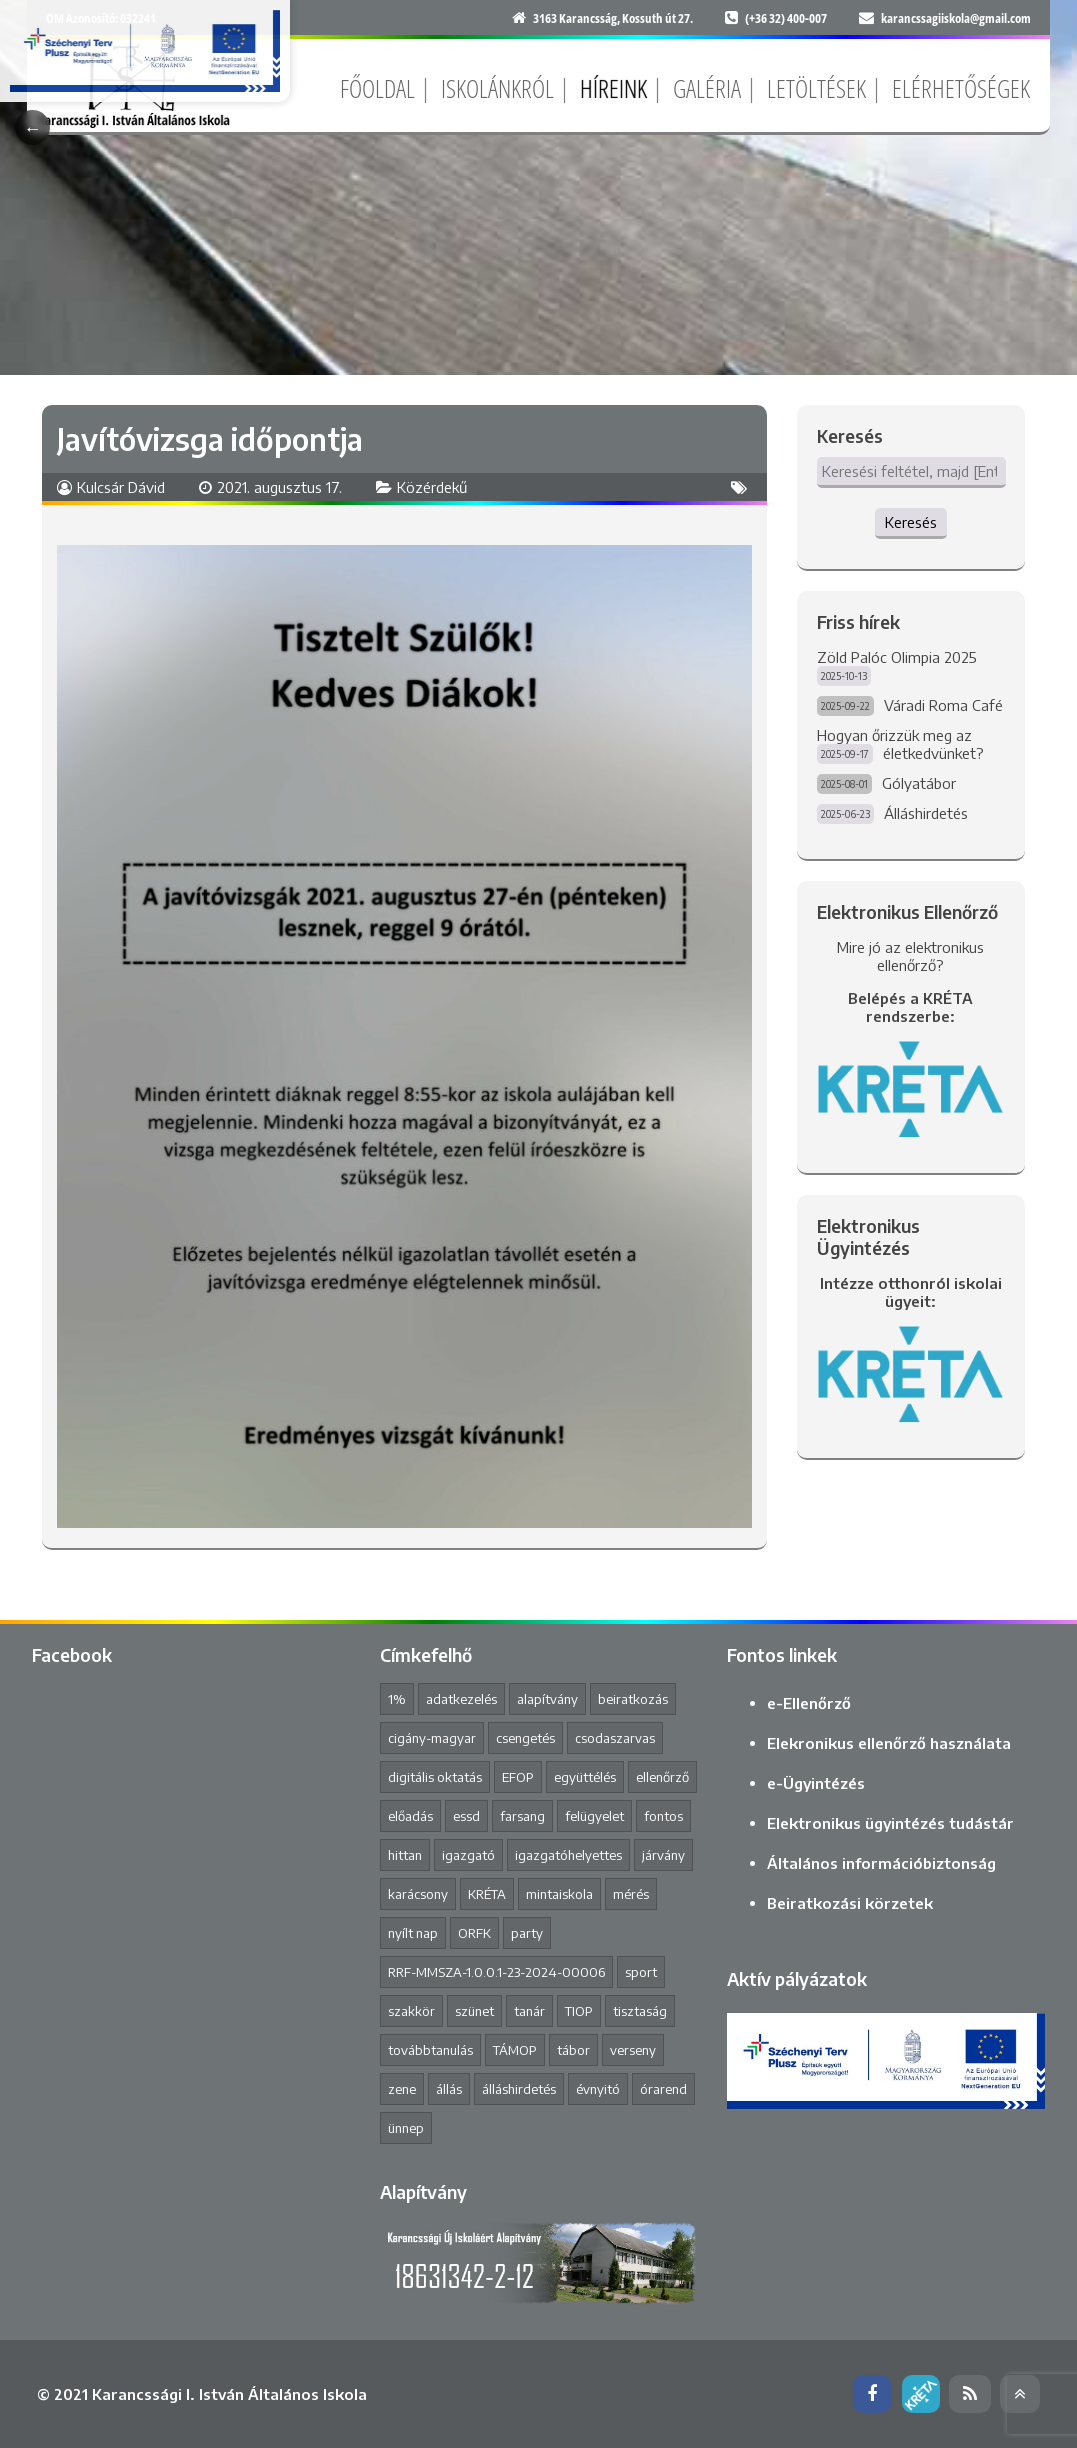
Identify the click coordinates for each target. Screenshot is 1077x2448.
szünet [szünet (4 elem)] (474, 2011)
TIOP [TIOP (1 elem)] (579, 2011)
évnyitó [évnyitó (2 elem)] (598, 2089)
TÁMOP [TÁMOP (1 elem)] (515, 2050)
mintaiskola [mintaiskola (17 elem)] (559, 1894)
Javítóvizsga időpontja (210, 439)
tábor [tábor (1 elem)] (573, 2050)
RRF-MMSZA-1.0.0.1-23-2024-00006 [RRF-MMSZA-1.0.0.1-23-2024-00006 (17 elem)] (496, 1972)
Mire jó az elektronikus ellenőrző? (910, 956)
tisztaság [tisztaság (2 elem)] (640, 2011)
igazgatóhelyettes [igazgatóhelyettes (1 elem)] (568, 1855)
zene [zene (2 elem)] (402, 2089)
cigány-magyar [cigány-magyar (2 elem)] (432, 1738)
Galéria (707, 88)
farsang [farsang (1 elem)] (522, 1816)
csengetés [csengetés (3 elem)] (525, 1738)
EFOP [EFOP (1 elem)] (518, 1777)
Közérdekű (432, 487)
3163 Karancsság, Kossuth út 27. (613, 18)
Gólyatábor (919, 783)
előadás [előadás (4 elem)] (410, 1816)
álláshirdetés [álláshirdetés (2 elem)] (519, 2089)
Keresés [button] (911, 522)
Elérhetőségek (961, 88)
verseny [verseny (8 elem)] (633, 2050)
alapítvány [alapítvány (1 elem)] (547, 1699)
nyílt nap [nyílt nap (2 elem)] (413, 1933)
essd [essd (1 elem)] (466, 1816)
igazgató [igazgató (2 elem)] (468, 1855)
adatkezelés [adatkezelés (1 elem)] (461, 1699)
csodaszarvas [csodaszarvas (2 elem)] (615, 1738)
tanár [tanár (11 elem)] (529, 2011)
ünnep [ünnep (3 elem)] (406, 2128)
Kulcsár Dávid (121, 487)
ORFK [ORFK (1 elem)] (474, 1933)
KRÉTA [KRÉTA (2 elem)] (487, 1894)
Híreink (613, 88)
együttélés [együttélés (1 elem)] (585, 1777)
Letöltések (816, 88)
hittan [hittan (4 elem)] (405, 1855)
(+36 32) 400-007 (786, 18)
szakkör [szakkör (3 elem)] (411, 2011)
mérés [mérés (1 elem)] (631, 1894)
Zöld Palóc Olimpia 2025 (897, 657)
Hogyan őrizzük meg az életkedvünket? (900, 744)
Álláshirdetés (926, 813)
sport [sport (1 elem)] (641, 1972)
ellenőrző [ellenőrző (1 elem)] (662, 1777)
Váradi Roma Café (943, 705)
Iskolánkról (497, 88)
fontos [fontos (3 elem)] (663, 1816)
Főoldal (377, 88)
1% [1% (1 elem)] (397, 1699)
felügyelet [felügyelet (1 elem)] (594, 1816)
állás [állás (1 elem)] (449, 2089)
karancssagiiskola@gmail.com (956, 18)
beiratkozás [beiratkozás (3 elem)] (633, 1699)
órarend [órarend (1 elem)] (663, 2089)
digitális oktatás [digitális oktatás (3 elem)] (435, 1777)
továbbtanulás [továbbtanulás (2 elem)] (430, 2050)
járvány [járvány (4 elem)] (663, 1855)
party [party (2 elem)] (527, 1933)
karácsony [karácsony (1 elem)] (418, 1894)
